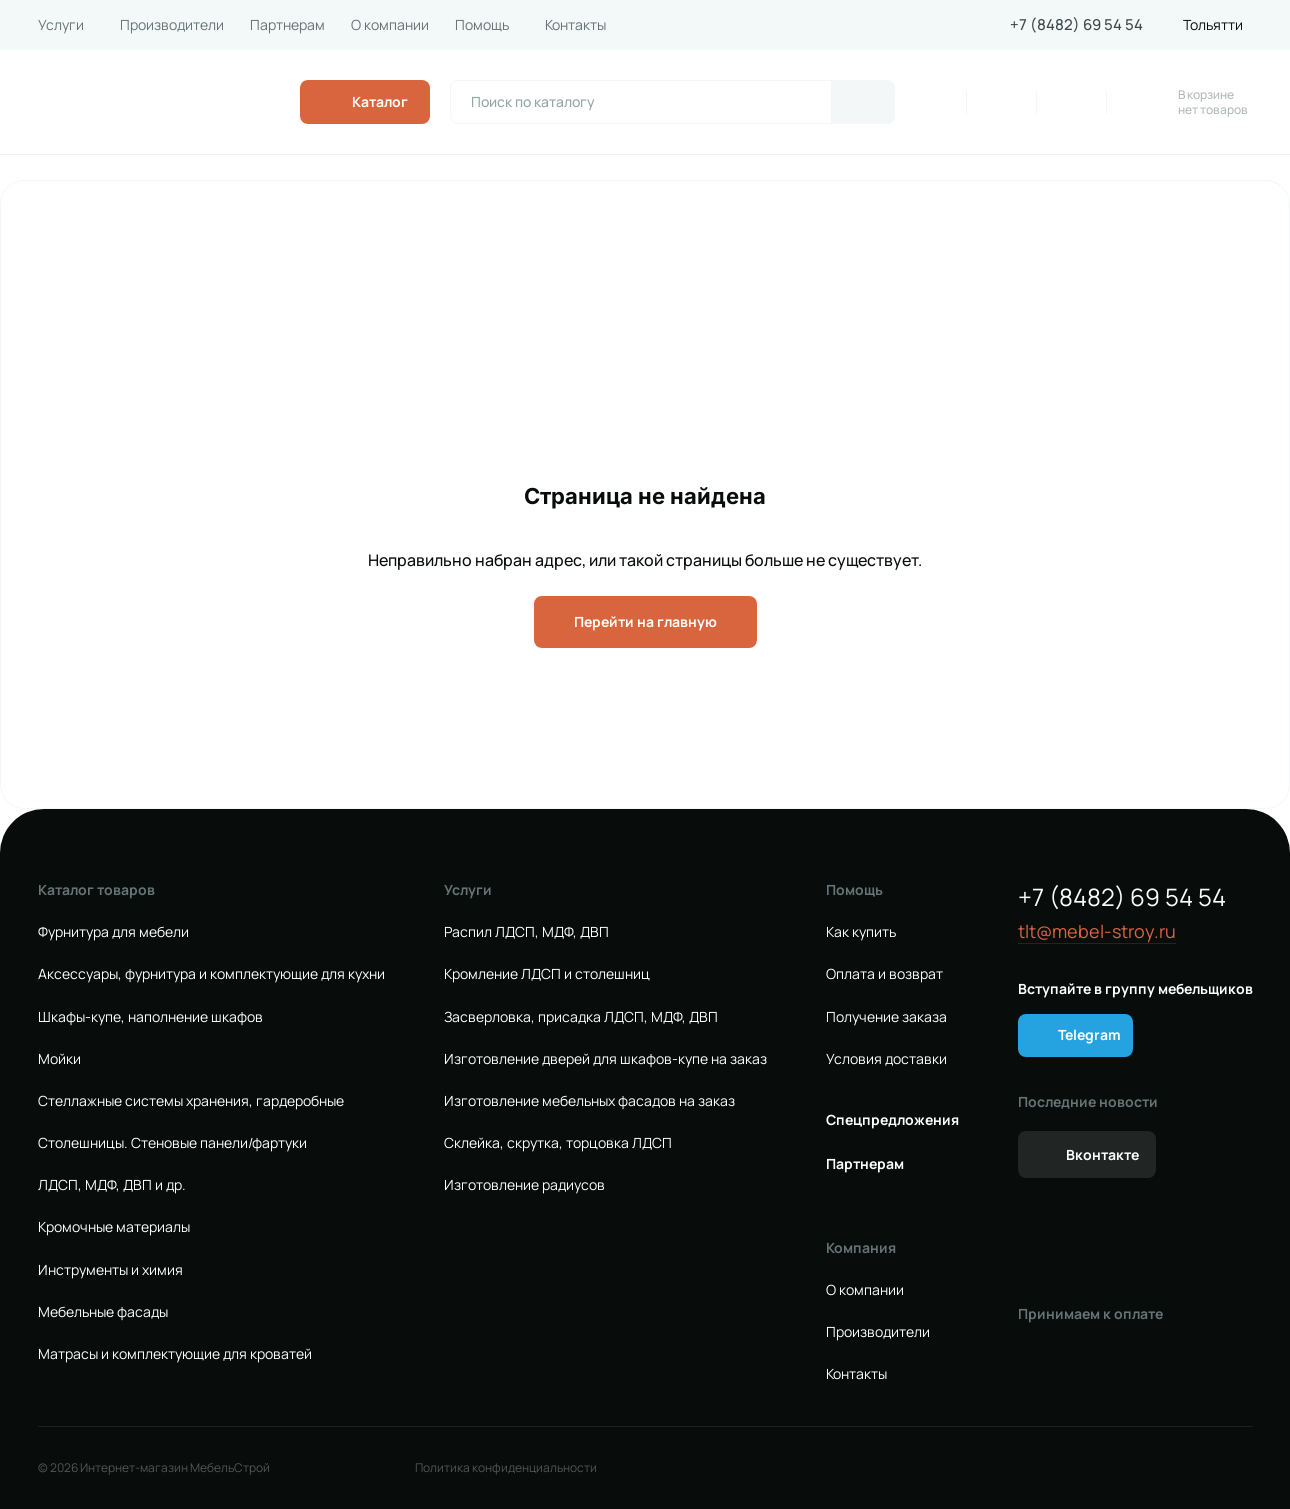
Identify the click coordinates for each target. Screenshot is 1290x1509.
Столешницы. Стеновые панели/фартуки (172, 1143)
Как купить (861, 932)
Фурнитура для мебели (113, 932)
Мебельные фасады (103, 1312)
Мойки (59, 1059)
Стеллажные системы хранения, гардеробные (191, 1101)
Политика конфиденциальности (506, 1468)
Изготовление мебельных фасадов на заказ (589, 1101)
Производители (172, 25)
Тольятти (1213, 25)
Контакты (575, 25)
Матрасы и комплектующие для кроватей (175, 1354)
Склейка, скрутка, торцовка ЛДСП (558, 1143)
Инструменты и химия (110, 1270)
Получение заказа (886, 1017)
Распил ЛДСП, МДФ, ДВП (526, 932)
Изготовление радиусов (524, 1185)
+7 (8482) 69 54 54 (1076, 25)
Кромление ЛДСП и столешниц (547, 974)
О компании (390, 25)
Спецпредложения (892, 1120)
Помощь (482, 25)
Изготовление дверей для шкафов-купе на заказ (605, 1059)
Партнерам (287, 25)
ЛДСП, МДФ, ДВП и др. (112, 1185)
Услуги (61, 25)
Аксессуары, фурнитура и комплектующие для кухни (211, 974)
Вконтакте (1102, 1154)
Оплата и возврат (884, 974)
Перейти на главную (645, 621)
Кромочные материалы (114, 1227)
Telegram (1089, 1034)
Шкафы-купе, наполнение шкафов (150, 1017)
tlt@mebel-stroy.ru (1097, 931)
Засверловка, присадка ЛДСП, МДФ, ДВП (581, 1017)
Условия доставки (886, 1059)
